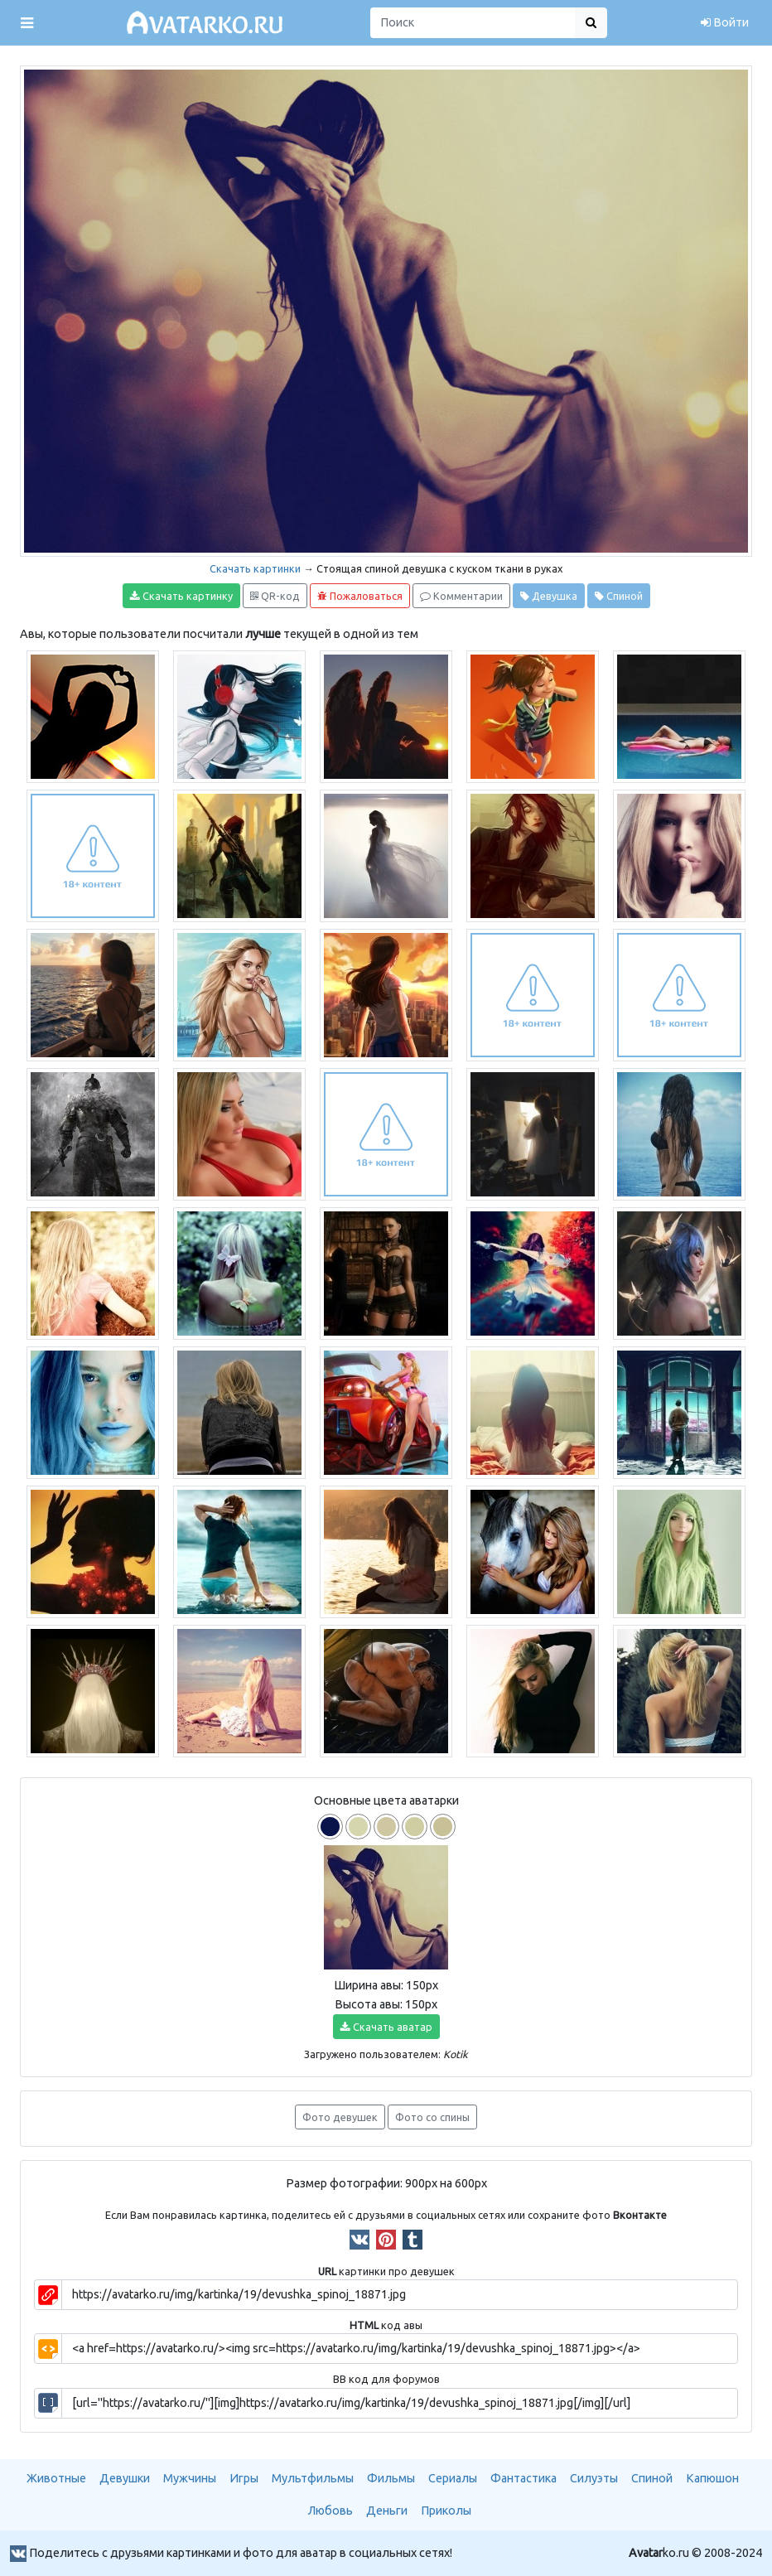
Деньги (387, 2510)
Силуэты (594, 2478)
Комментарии (461, 596)
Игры (243, 2478)
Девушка (548, 596)
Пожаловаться (360, 596)
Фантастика (523, 2478)
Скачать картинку (181, 596)
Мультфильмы (313, 2478)
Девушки (124, 2478)
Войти (725, 22)
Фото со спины (432, 2117)
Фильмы (391, 2478)
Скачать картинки (255, 568)
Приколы (446, 2510)
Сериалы (452, 2478)
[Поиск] (473, 22)
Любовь (330, 2510)
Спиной (619, 596)
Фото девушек (340, 2117)
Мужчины (189, 2478)
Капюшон (712, 2478)
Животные (56, 2478)
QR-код (275, 596)
